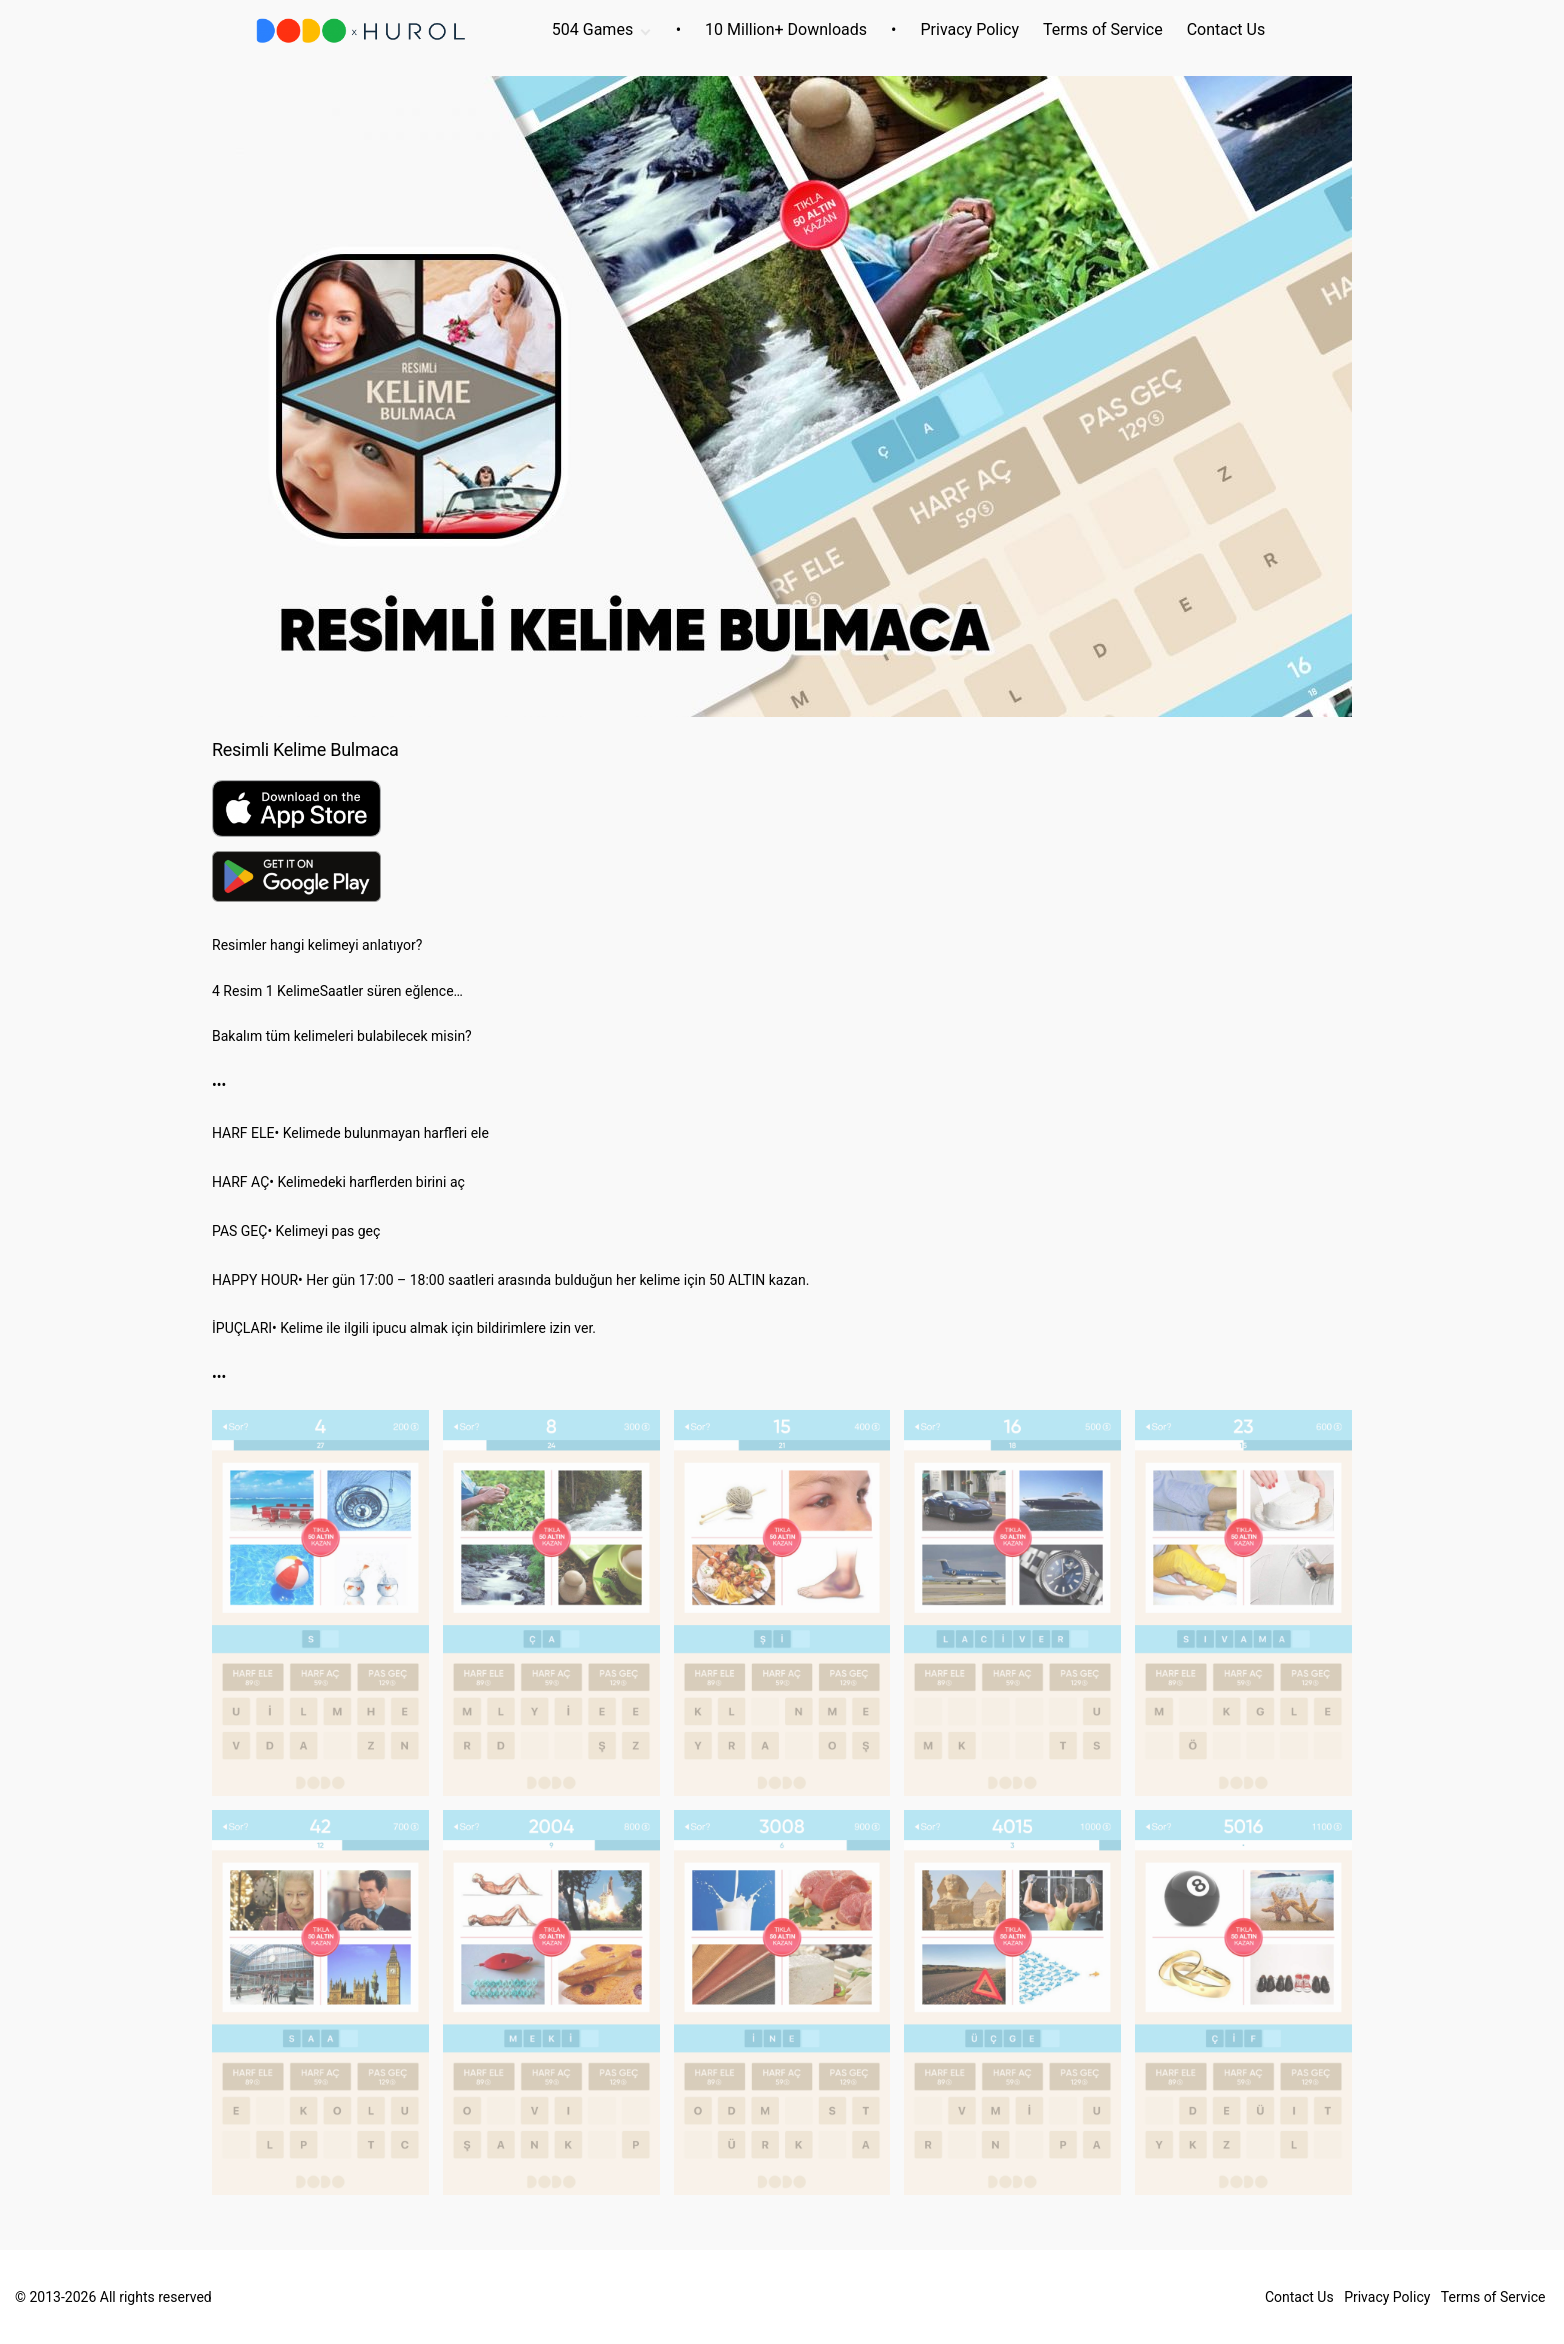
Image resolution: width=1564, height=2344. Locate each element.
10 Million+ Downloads (786, 29)
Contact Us (1226, 29)
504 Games (592, 29)
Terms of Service (1103, 29)
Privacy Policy (970, 29)
